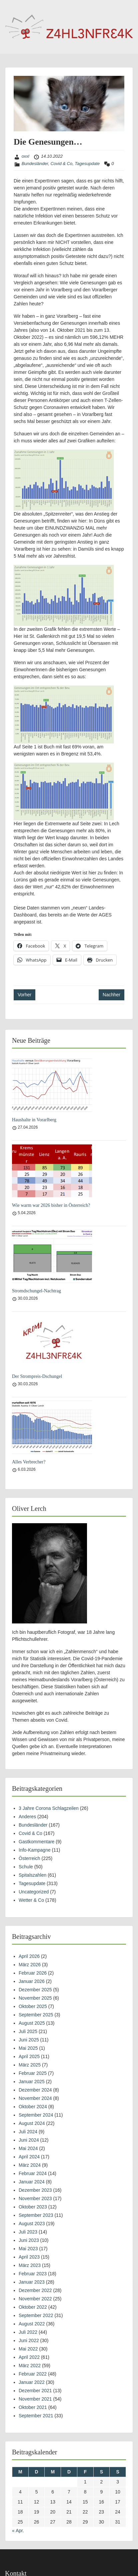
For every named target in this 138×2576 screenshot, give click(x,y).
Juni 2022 (29, 2340)
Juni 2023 (29, 2240)
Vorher (24, 994)
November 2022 (35, 2298)
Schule (26, 1866)
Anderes (27, 1816)
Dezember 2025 (35, 1989)
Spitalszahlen (32, 1875)
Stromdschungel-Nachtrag (36, 1290)
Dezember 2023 (35, 2190)
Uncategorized (34, 1891)
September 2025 (36, 2014)
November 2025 (35, 1998)
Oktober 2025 (33, 2006)
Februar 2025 (33, 2073)
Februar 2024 (33, 2173)
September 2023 (36, 2215)
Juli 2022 (28, 2332)
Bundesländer (35, 163)
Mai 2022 (28, 2348)
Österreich (29, 1858)
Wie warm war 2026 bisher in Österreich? (51, 1205)
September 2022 (36, 2315)
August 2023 (32, 2223)
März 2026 (30, 1964)
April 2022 (29, 2357)
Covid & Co (61, 163)
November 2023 (35, 2198)
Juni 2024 (29, 2140)
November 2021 (35, 2399)
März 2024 (30, 2165)
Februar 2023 (33, 2273)
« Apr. (18, 2530)
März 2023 (30, 2265)
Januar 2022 (32, 2382)
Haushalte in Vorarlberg (34, 1119)
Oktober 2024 (33, 2106)
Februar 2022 (33, 2374)
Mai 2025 (28, 2048)
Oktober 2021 (33, 2407)
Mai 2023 (28, 2248)
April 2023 (29, 2257)
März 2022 (30, 2365)
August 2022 (32, 2323)
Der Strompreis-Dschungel (37, 1376)
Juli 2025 (28, 2031)
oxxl (25, 156)
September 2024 (36, 2115)
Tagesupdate (87, 163)
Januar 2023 (32, 2282)
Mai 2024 (28, 2148)
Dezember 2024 (35, 2090)
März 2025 (30, 2064)
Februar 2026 (33, 1973)
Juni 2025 (29, 2039)
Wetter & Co (31, 1900)
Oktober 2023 (33, 2206)
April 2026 (29, 1956)
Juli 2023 (28, 2232)
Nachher (111, 994)
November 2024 (35, 2098)
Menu (12, 6)
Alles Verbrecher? (28, 1461)
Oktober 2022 (33, 2307)
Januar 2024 (32, 2181)
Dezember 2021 (35, 2390)
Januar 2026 (32, 1981)
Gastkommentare (36, 1841)
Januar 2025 (32, 2081)
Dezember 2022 (35, 2290)
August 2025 (32, 2023)
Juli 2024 (28, 2131)
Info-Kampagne (35, 1850)
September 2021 (36, 2415)
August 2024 (32, 2123)
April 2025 (29, 2056)
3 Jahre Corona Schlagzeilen (49, 1808)
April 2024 (29, 2156)
